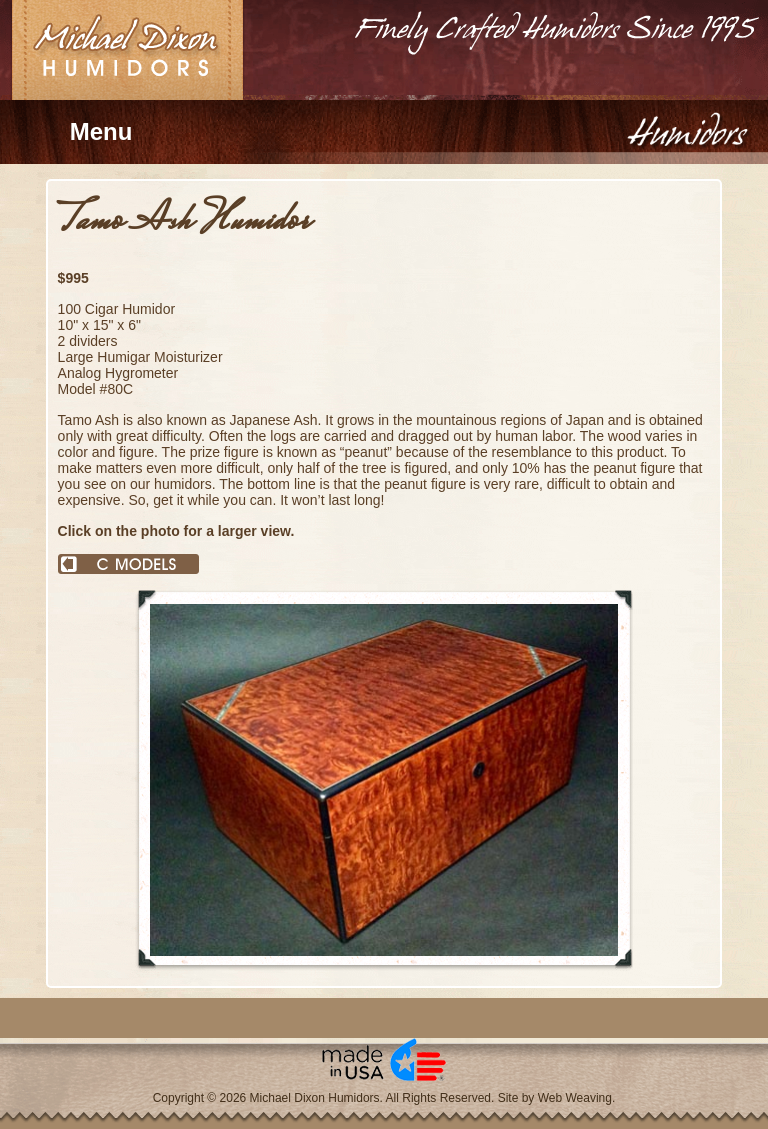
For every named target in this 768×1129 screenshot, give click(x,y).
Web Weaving (575, 1098)
